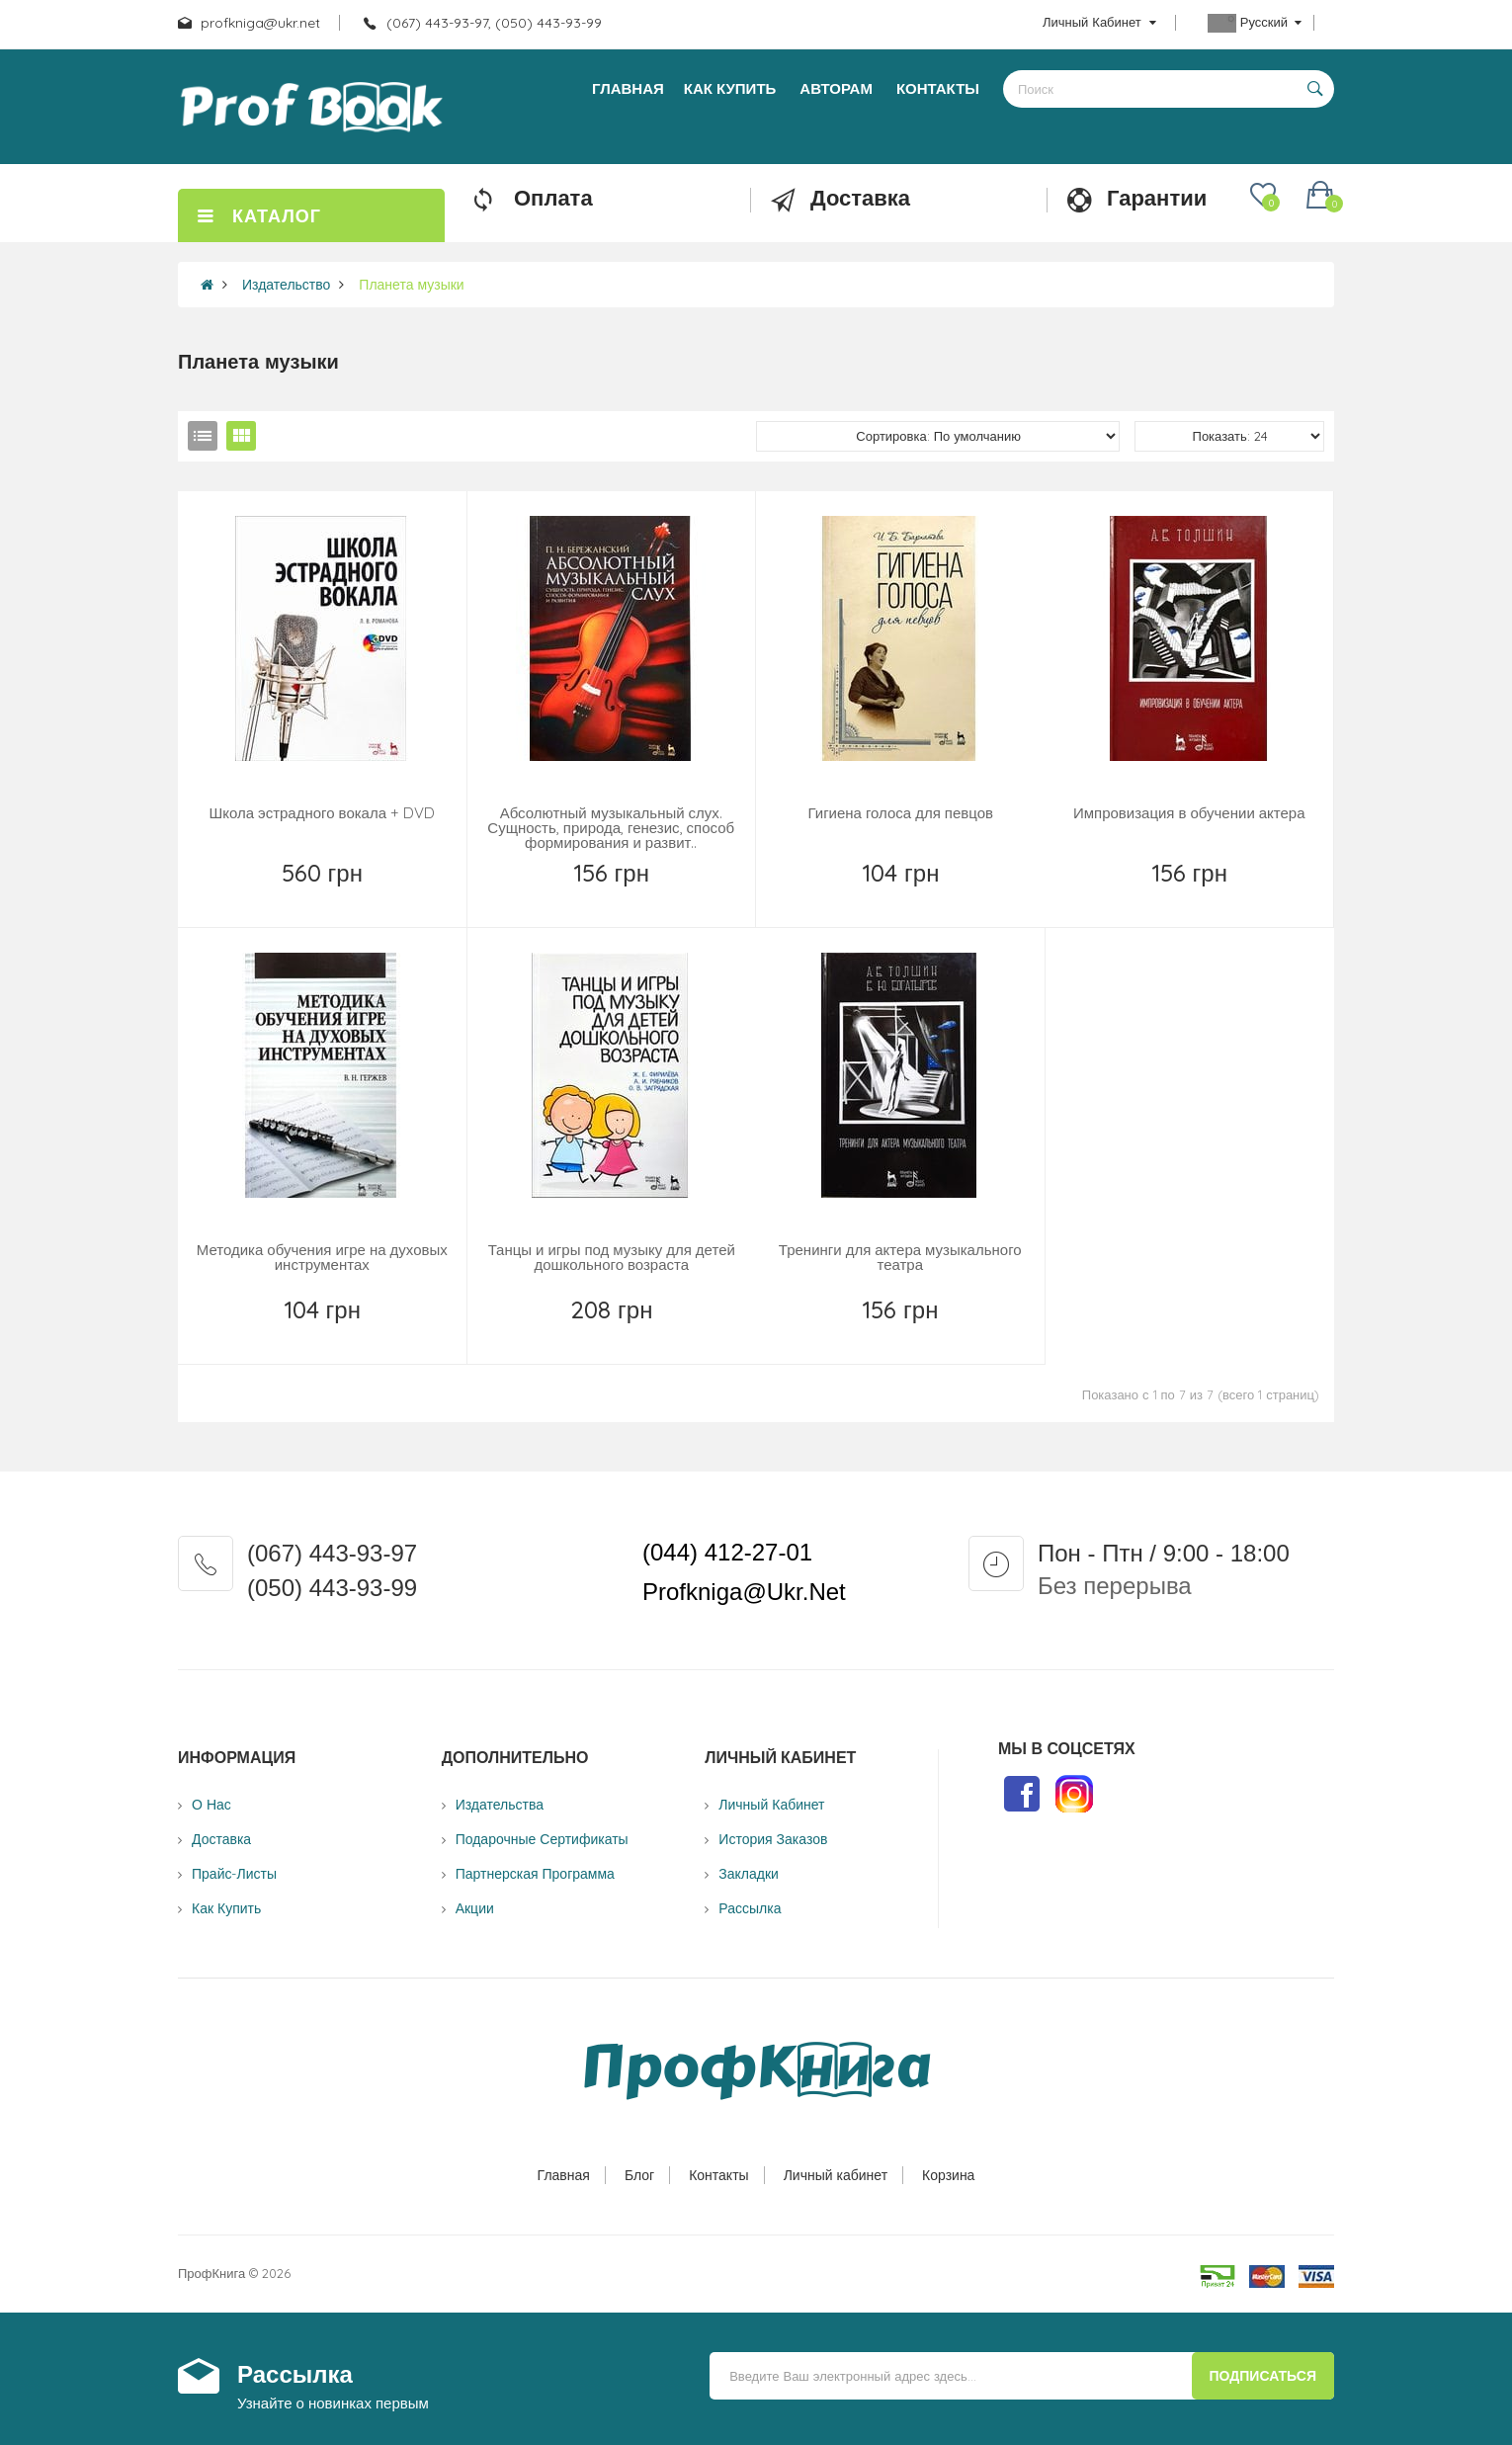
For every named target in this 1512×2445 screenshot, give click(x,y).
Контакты (718, 2175)
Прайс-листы (234, 1874)
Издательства (500, 1804)
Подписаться (1263, 2376)
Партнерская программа (535, 1874)
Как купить (226, 1908)
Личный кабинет (835, 2175)
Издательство (286, 285)
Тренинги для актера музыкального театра (900, 1257)
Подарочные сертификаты (542, 1839)
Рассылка (749, 1908)
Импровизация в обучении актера (1189, 812)
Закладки (748, 1874)
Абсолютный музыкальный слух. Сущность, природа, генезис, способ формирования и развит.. (610, 827)
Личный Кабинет (771, 1804)
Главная (564, 2175)
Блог (639, 2175)
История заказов (772, 1839)
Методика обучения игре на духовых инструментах (322, 1257)
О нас (211, 1804)
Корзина (948, 2175)
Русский (1255, 23)
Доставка (221, 1839)
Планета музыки (411, 285)
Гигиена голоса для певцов (900, 812)
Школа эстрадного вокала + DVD (322, 812)
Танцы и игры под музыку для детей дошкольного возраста (611, 1257)
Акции (475, 1908)
